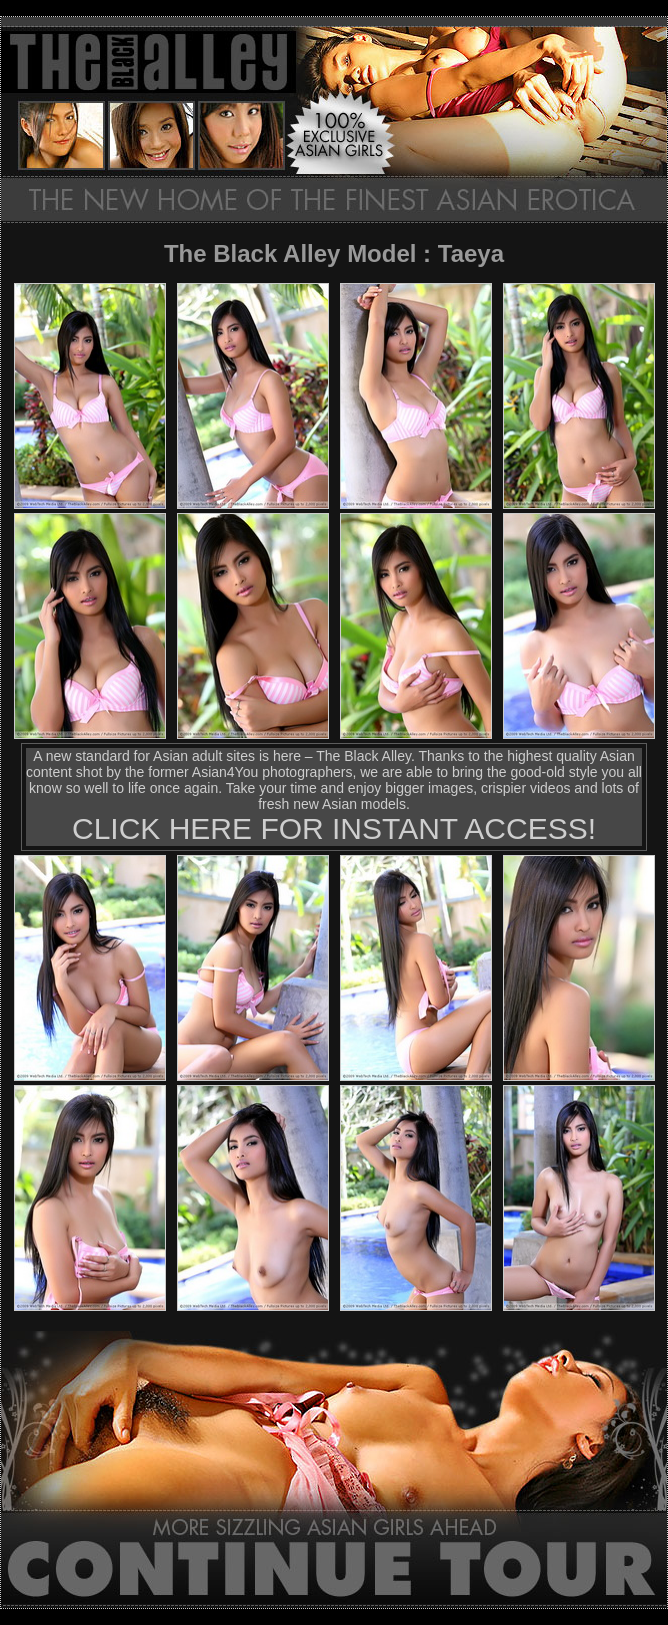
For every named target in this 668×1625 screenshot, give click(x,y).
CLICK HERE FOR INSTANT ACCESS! (334, 828)
